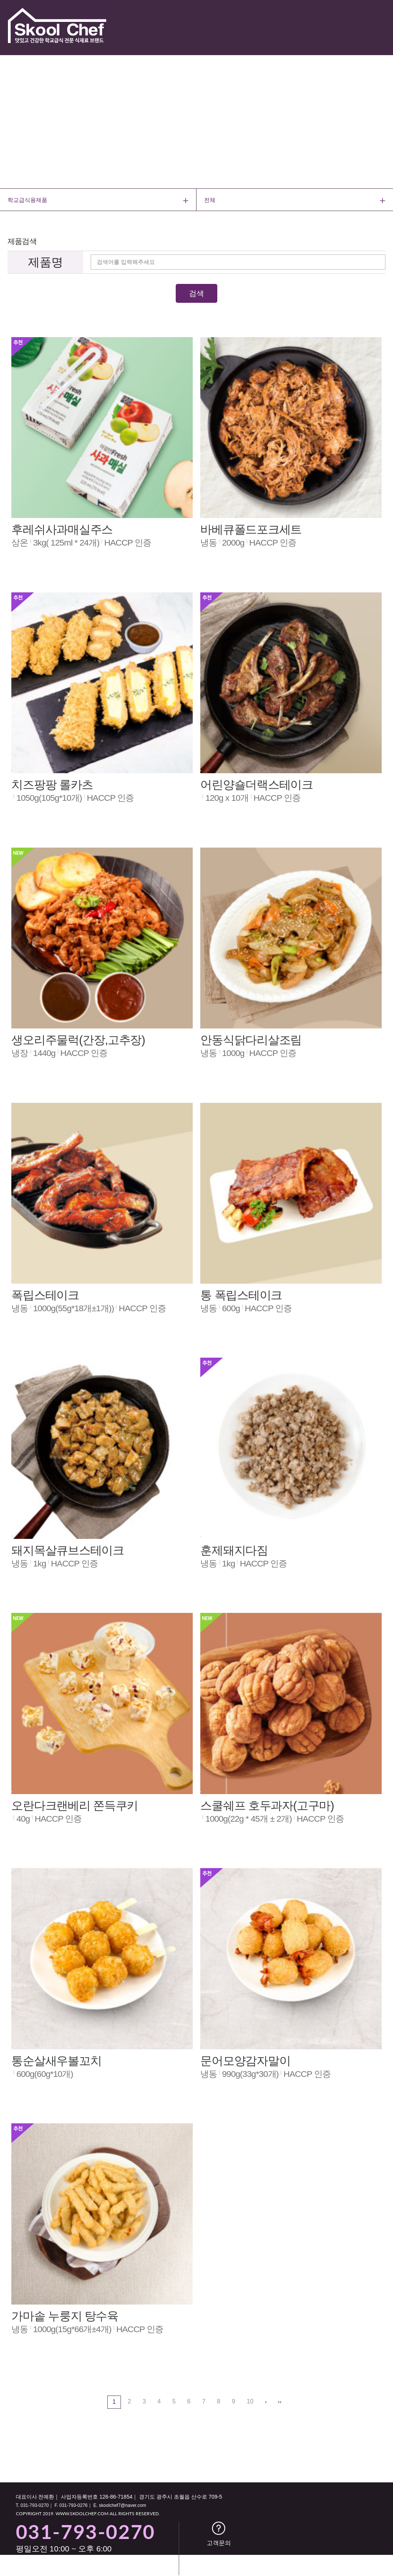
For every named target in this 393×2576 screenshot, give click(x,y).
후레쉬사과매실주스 (62, 529)
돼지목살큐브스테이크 (67, 1550)
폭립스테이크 (45, 1295)
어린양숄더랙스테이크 (256, 785)
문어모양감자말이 (245, 2061)
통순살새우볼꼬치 (56, 2061)
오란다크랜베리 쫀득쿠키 (74, 1805)
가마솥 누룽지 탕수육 (64, 2316)
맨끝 (280, 2402)
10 (248, 2400)
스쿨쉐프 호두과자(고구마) (267, 1805)
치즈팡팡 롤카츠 (52, 785)
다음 (266, 2402)
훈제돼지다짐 (234, 1550)
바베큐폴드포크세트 (251, 529)
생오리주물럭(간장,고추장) (78, 1040)
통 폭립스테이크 (241, 1295)
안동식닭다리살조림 (251, 1040)
